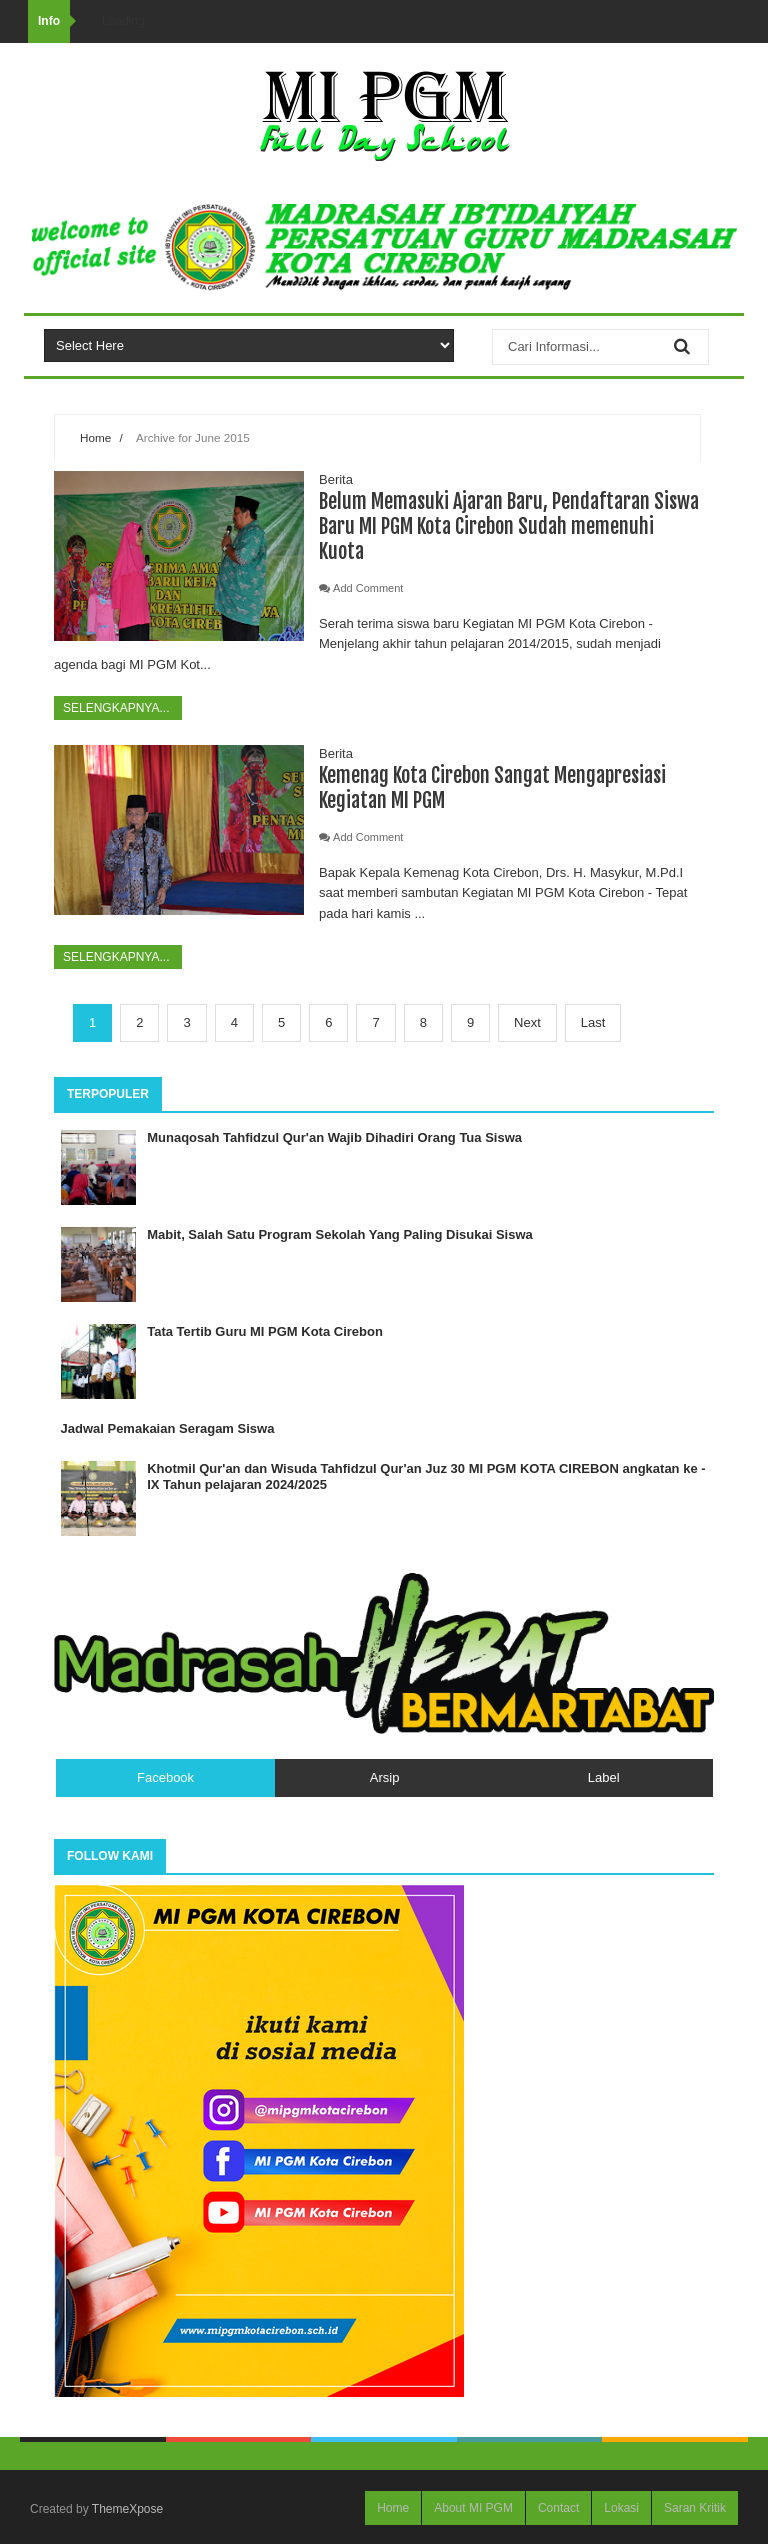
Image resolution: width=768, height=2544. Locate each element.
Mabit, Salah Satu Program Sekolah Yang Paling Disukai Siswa (340, 1234)
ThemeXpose (127, 2509)
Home (95, 437)
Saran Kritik (695, 2508)
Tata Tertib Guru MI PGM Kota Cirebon (265, 1331)
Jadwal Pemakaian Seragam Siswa (168, 1428)
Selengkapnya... (118, 708)
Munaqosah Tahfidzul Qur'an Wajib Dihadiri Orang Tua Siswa (334, 1137)
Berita (336, 479)
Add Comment (368, 588)
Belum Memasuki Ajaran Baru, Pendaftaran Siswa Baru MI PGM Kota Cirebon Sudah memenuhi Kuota (509, 526)
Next (527, 1022)
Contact (558, 2508)
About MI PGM (473, 2508)
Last (593, 1022)
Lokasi (621, 2508)
